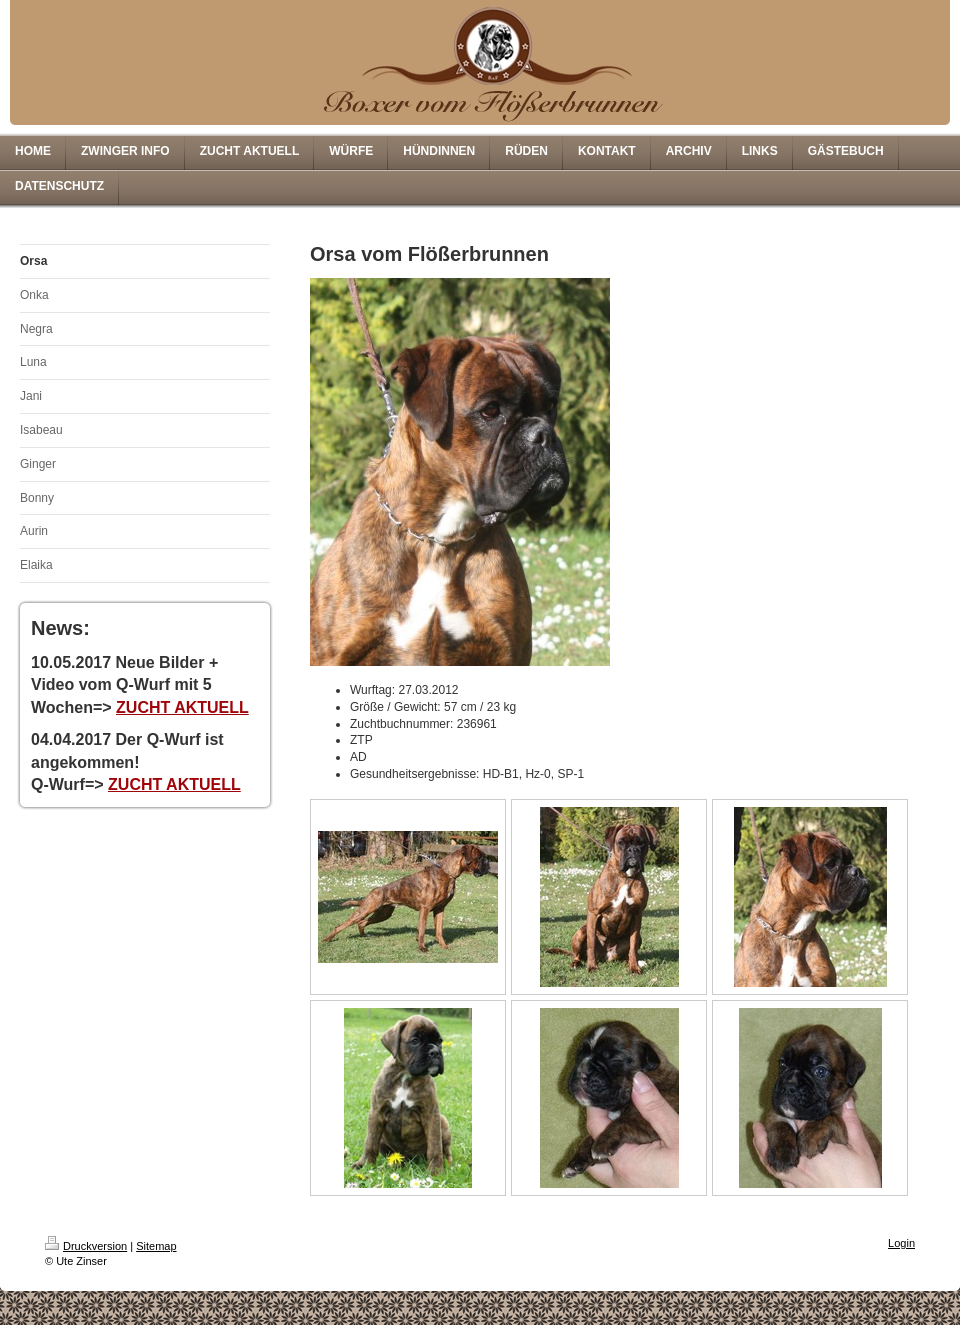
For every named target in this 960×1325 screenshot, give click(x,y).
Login (901, 1243)
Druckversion (86, 1246)
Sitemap (156, 1246)
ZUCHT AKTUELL (182, 707)
